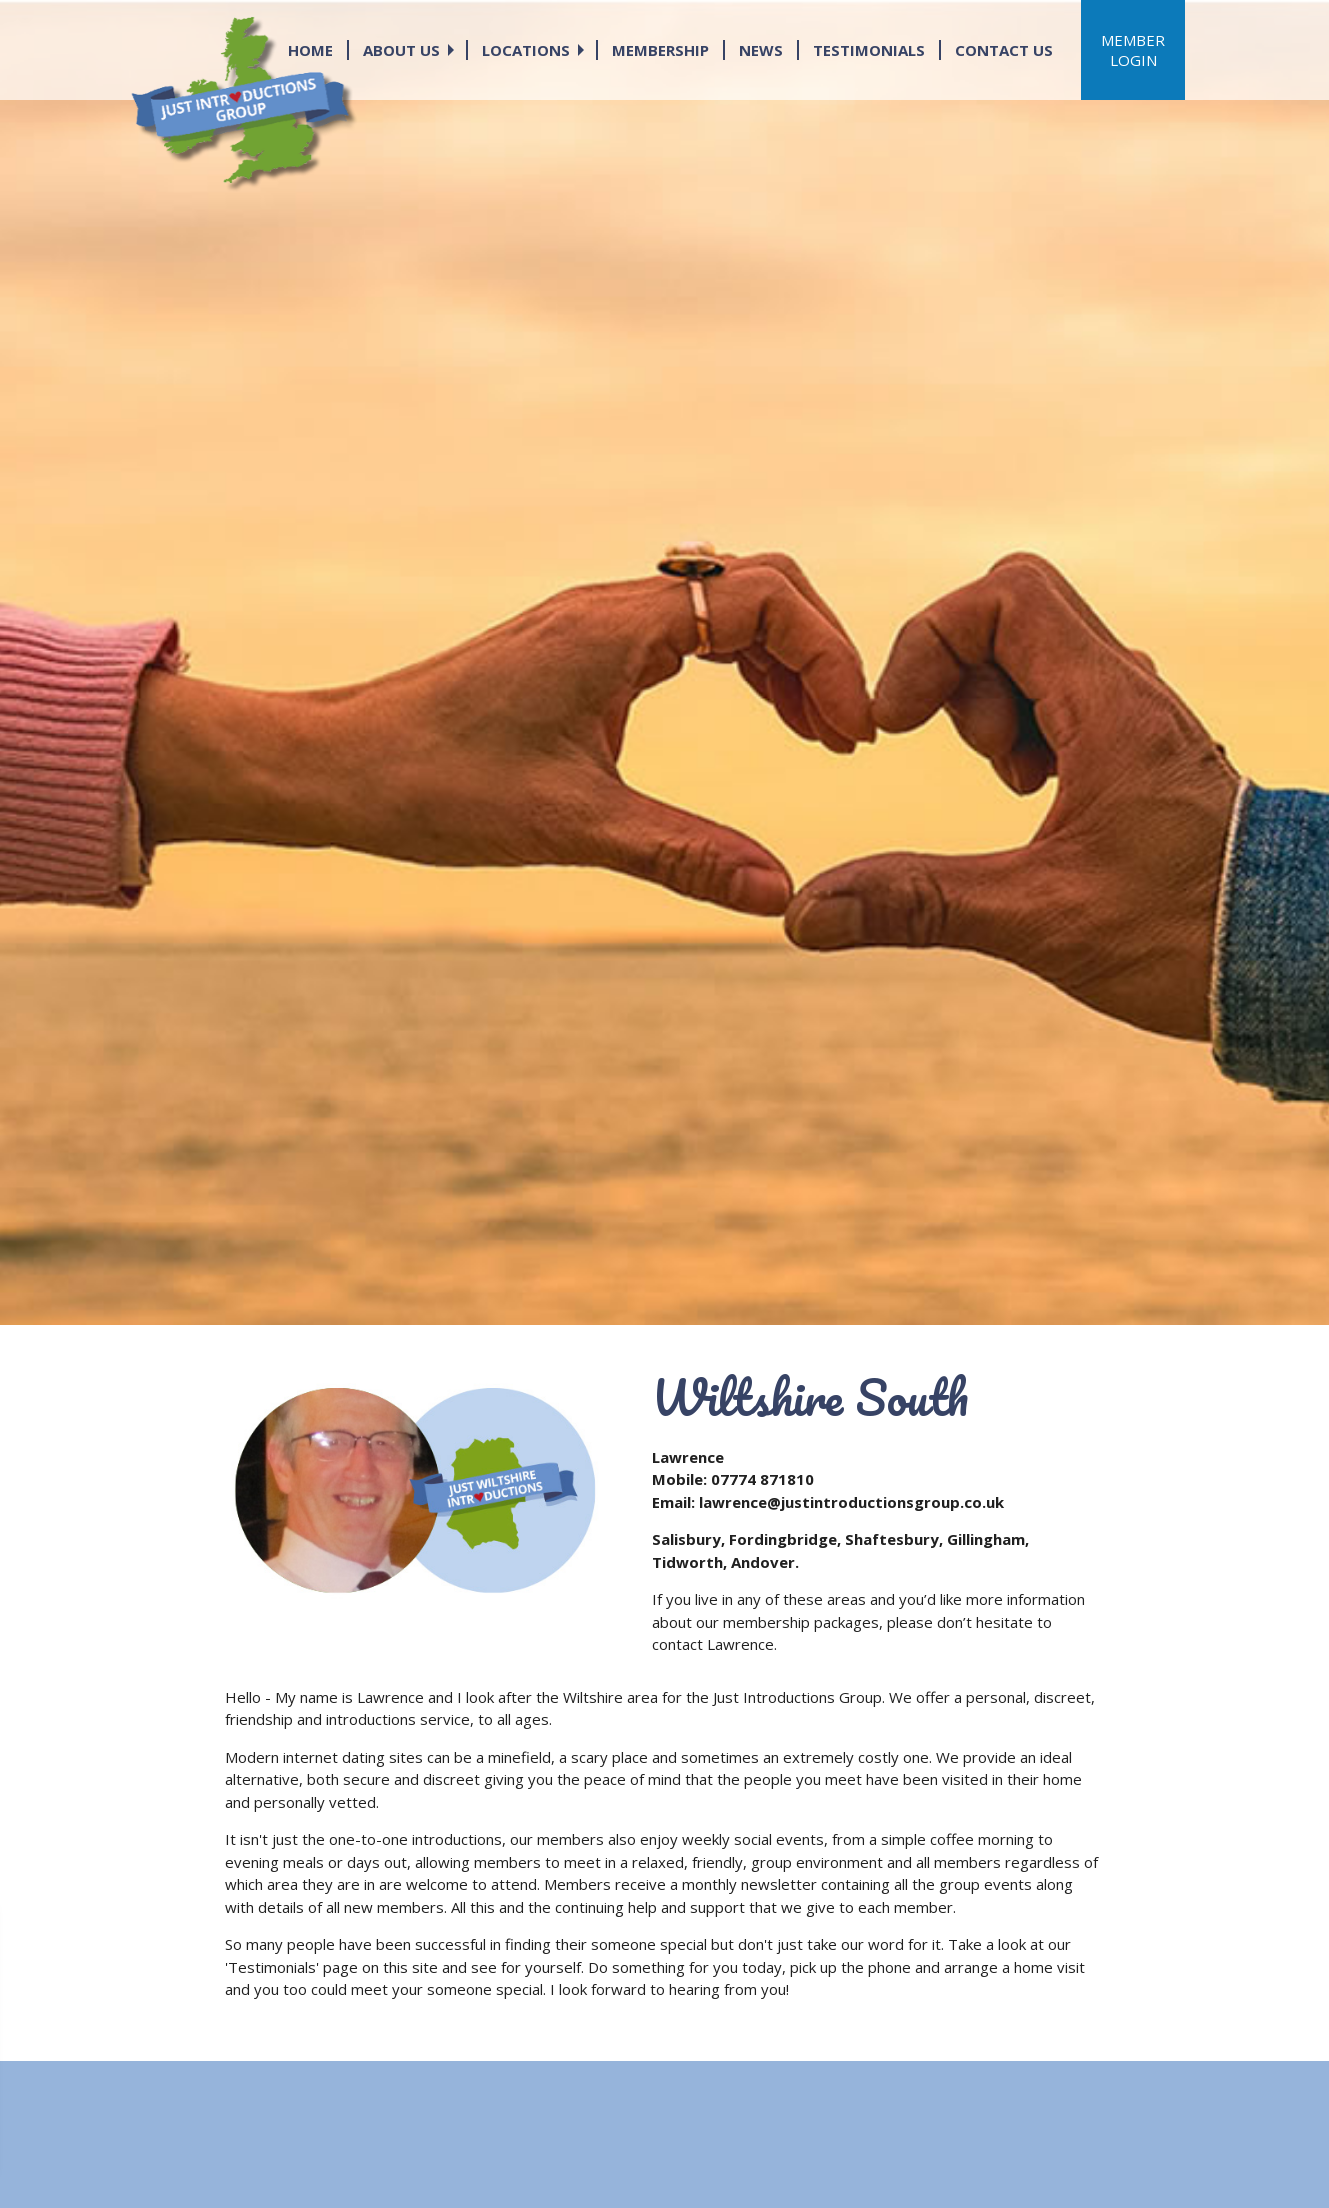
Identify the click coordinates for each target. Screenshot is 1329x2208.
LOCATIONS (526, 50)
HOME (310, 50)
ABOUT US (401, 50)
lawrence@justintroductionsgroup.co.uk (851, 1502)
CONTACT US (1004, 50)
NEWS (761, 50)
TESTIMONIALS (869, 50)
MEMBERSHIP (660, 50)
